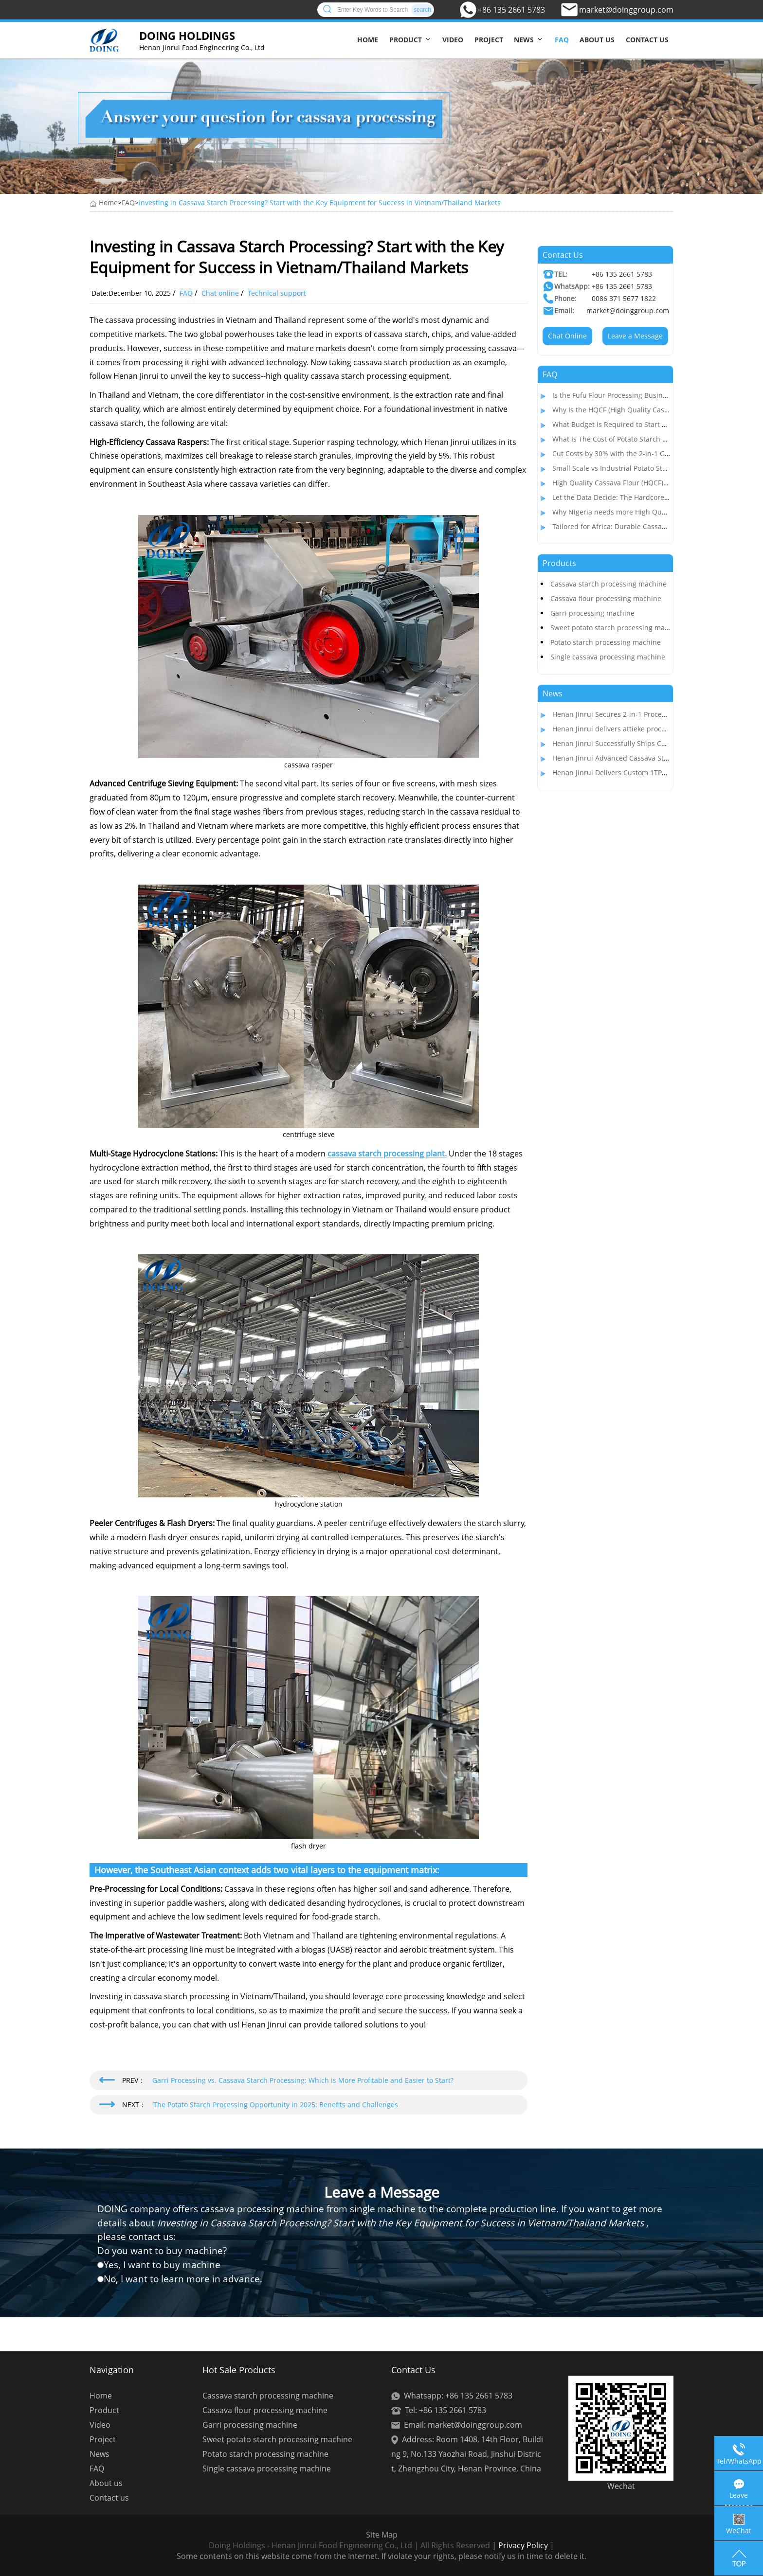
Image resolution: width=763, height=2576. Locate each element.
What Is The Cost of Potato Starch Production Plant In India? (649, 439)
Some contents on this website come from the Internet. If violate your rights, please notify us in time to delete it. (381, 2556)
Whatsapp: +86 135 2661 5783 (458, 2395)
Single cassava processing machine (607, 656)
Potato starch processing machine (605, 642)
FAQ (562, 39)
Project (488, 39)
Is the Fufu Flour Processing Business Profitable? (630, 395)
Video (452, 39)
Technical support (277, 293)
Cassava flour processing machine (605, 598)
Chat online (220, 293)
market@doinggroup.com (626, 9)
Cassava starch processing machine (608, 583)
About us (597, 39)
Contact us (647, 39)
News (524, 39)
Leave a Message (635, 335)
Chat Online (567, 335)
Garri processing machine (592, 613)
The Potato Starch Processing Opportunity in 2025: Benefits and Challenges (275, 2104)
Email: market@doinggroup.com (463, 2424)
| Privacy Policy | (522, 2545)
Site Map (382, 2534)
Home (367, 39)
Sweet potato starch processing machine (616, 627)
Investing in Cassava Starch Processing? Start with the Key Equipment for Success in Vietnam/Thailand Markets (320, 202)
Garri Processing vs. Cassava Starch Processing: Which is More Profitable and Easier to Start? (303, 2080)
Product (405, 39)
